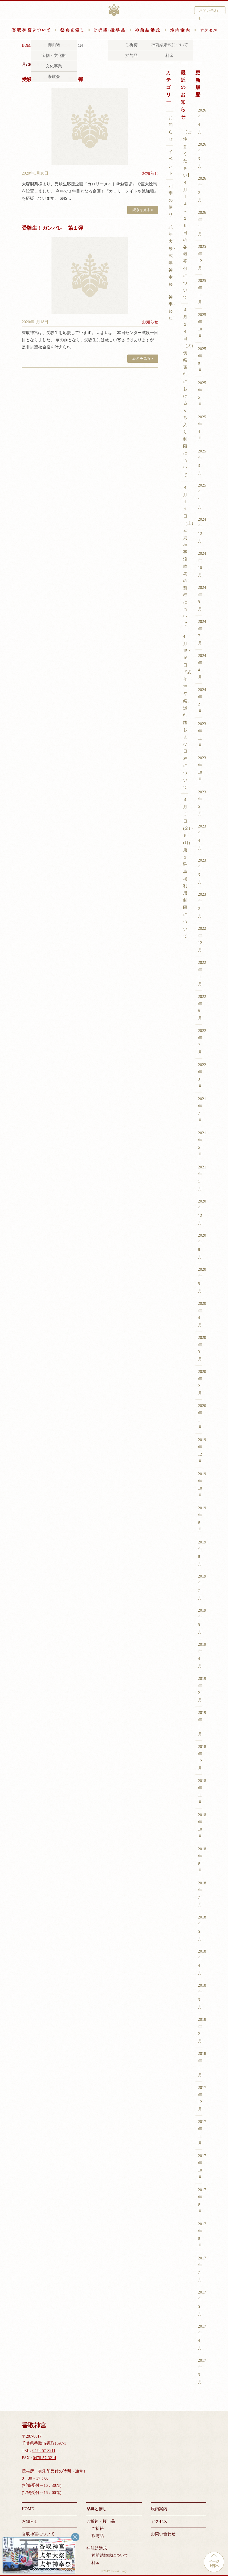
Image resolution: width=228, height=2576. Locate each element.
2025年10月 (200, 325)
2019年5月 (200, 1621)
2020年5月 (200, 1280)
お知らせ (171, 128)
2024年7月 (200, 632)
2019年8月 (200, 1553)
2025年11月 (200, 291)
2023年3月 (200, 871)
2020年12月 (200, 1212)
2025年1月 (200, 496)
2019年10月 (200, 1485)
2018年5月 (200, 1928)
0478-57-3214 (44, 2458)
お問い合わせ (209, 10)
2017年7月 (200, 2269)
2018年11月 (200, 1791)
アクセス (208, 30)
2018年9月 (200, 1860)
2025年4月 (200, 428)
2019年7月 (200, 1587)
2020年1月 (200, 1416)
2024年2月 (200, 700)
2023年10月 (200, 769)
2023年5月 (200, 803)
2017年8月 (200, 2235)
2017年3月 (200, 2371)
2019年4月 (200, 1655)
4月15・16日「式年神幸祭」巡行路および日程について (185, 711)
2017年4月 (200, 2337)
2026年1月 (200, 223)
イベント (171, 162)
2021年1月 (200, 1178)
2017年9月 (200, 2201)
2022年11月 (200, 973)
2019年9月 (200, 1519)
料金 (95, 2562)
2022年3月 (200, 1075)
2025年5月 (200, 394)
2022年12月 (200, 939)
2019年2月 (200, 1689)
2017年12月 (200, 2098)
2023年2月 (200, 905)
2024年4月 (200, 666)
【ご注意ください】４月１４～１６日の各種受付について (185, 214)
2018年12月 (200, 1757)
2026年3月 (200, 155)
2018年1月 (200, 2064)
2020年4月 (200, 1314)
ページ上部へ (214, 2564)
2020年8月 (200, 1246)
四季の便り (171, 200)
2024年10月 (200, 564)
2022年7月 (200, 1041)
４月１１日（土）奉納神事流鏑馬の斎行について (185, 555)
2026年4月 (200, 121)
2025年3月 (200, 462)
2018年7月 (200, 1894)
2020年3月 (200, 1348)
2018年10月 (200, 1825)
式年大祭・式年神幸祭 (171, 256)
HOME (28, 2509)
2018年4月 (200, 1962)
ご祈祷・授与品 (109, 30)
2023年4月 (200, 837)
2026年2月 (200, 189)
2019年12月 (200, 1450)
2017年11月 (200, 2132)
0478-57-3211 (43, 2450)
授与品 (97, 2535)
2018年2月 (200, 2030)
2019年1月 (200, 1723)
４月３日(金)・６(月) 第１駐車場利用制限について (185, 867)
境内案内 (180, 30)
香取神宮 (114, 10)
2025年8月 (200, 359)
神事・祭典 (171, 308)
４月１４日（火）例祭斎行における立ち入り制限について (185, 392)
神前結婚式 (147, 30)
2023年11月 (200, 734)
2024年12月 (200, 530)
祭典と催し (72, 30)
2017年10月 (200, 2166)
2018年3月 (200, 1996)
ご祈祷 (97, 2528)
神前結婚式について (109, 2555)
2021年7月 (200, 1110)
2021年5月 (200, 1144)
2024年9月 (200, 598)
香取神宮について (30, 30)
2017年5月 (200, 2303)
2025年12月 (200, 257)
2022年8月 (200, 1007)
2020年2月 (200, 1382)
